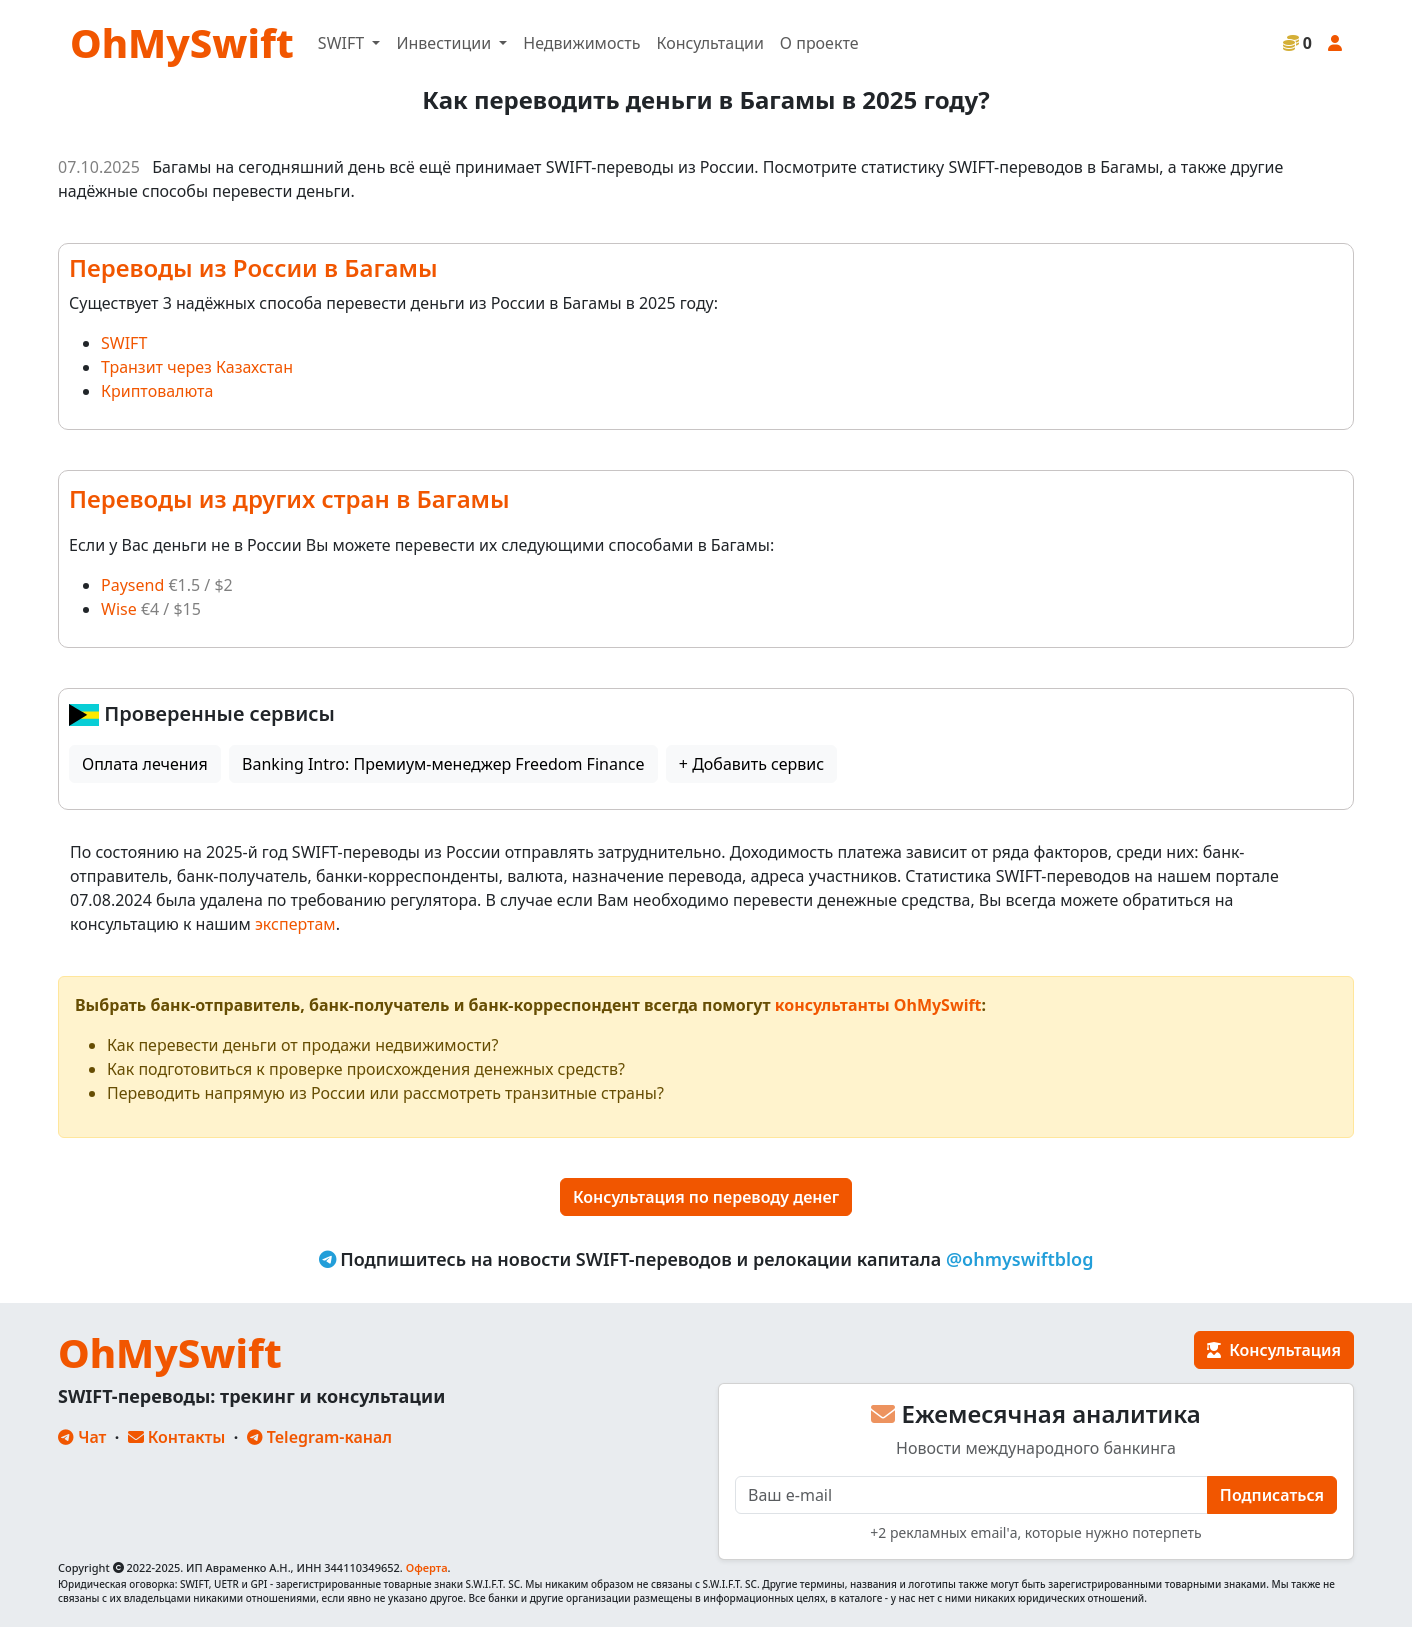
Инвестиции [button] (445, 43)
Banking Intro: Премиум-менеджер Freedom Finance (443, 764)
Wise (119, 609)
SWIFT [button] (343, 43)
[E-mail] (971, 1495)
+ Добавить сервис (751, 764)
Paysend (132, 585)
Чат (82, 1437)
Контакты (177, 1437)
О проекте (819, 43)
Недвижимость (581, 43)
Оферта (427, 1567)
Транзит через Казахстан (197, 367)
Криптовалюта (157, 391)
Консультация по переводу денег (706, 1197)
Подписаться (1272, 1495)
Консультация (1274, 1350)
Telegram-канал (319, 1437)
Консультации (709, 43)
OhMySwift (182, 42)
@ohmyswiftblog (1020, 1259)
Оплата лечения (145, 764)
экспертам (295, 924)
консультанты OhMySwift (878, 1005)
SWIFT (124, 343)
